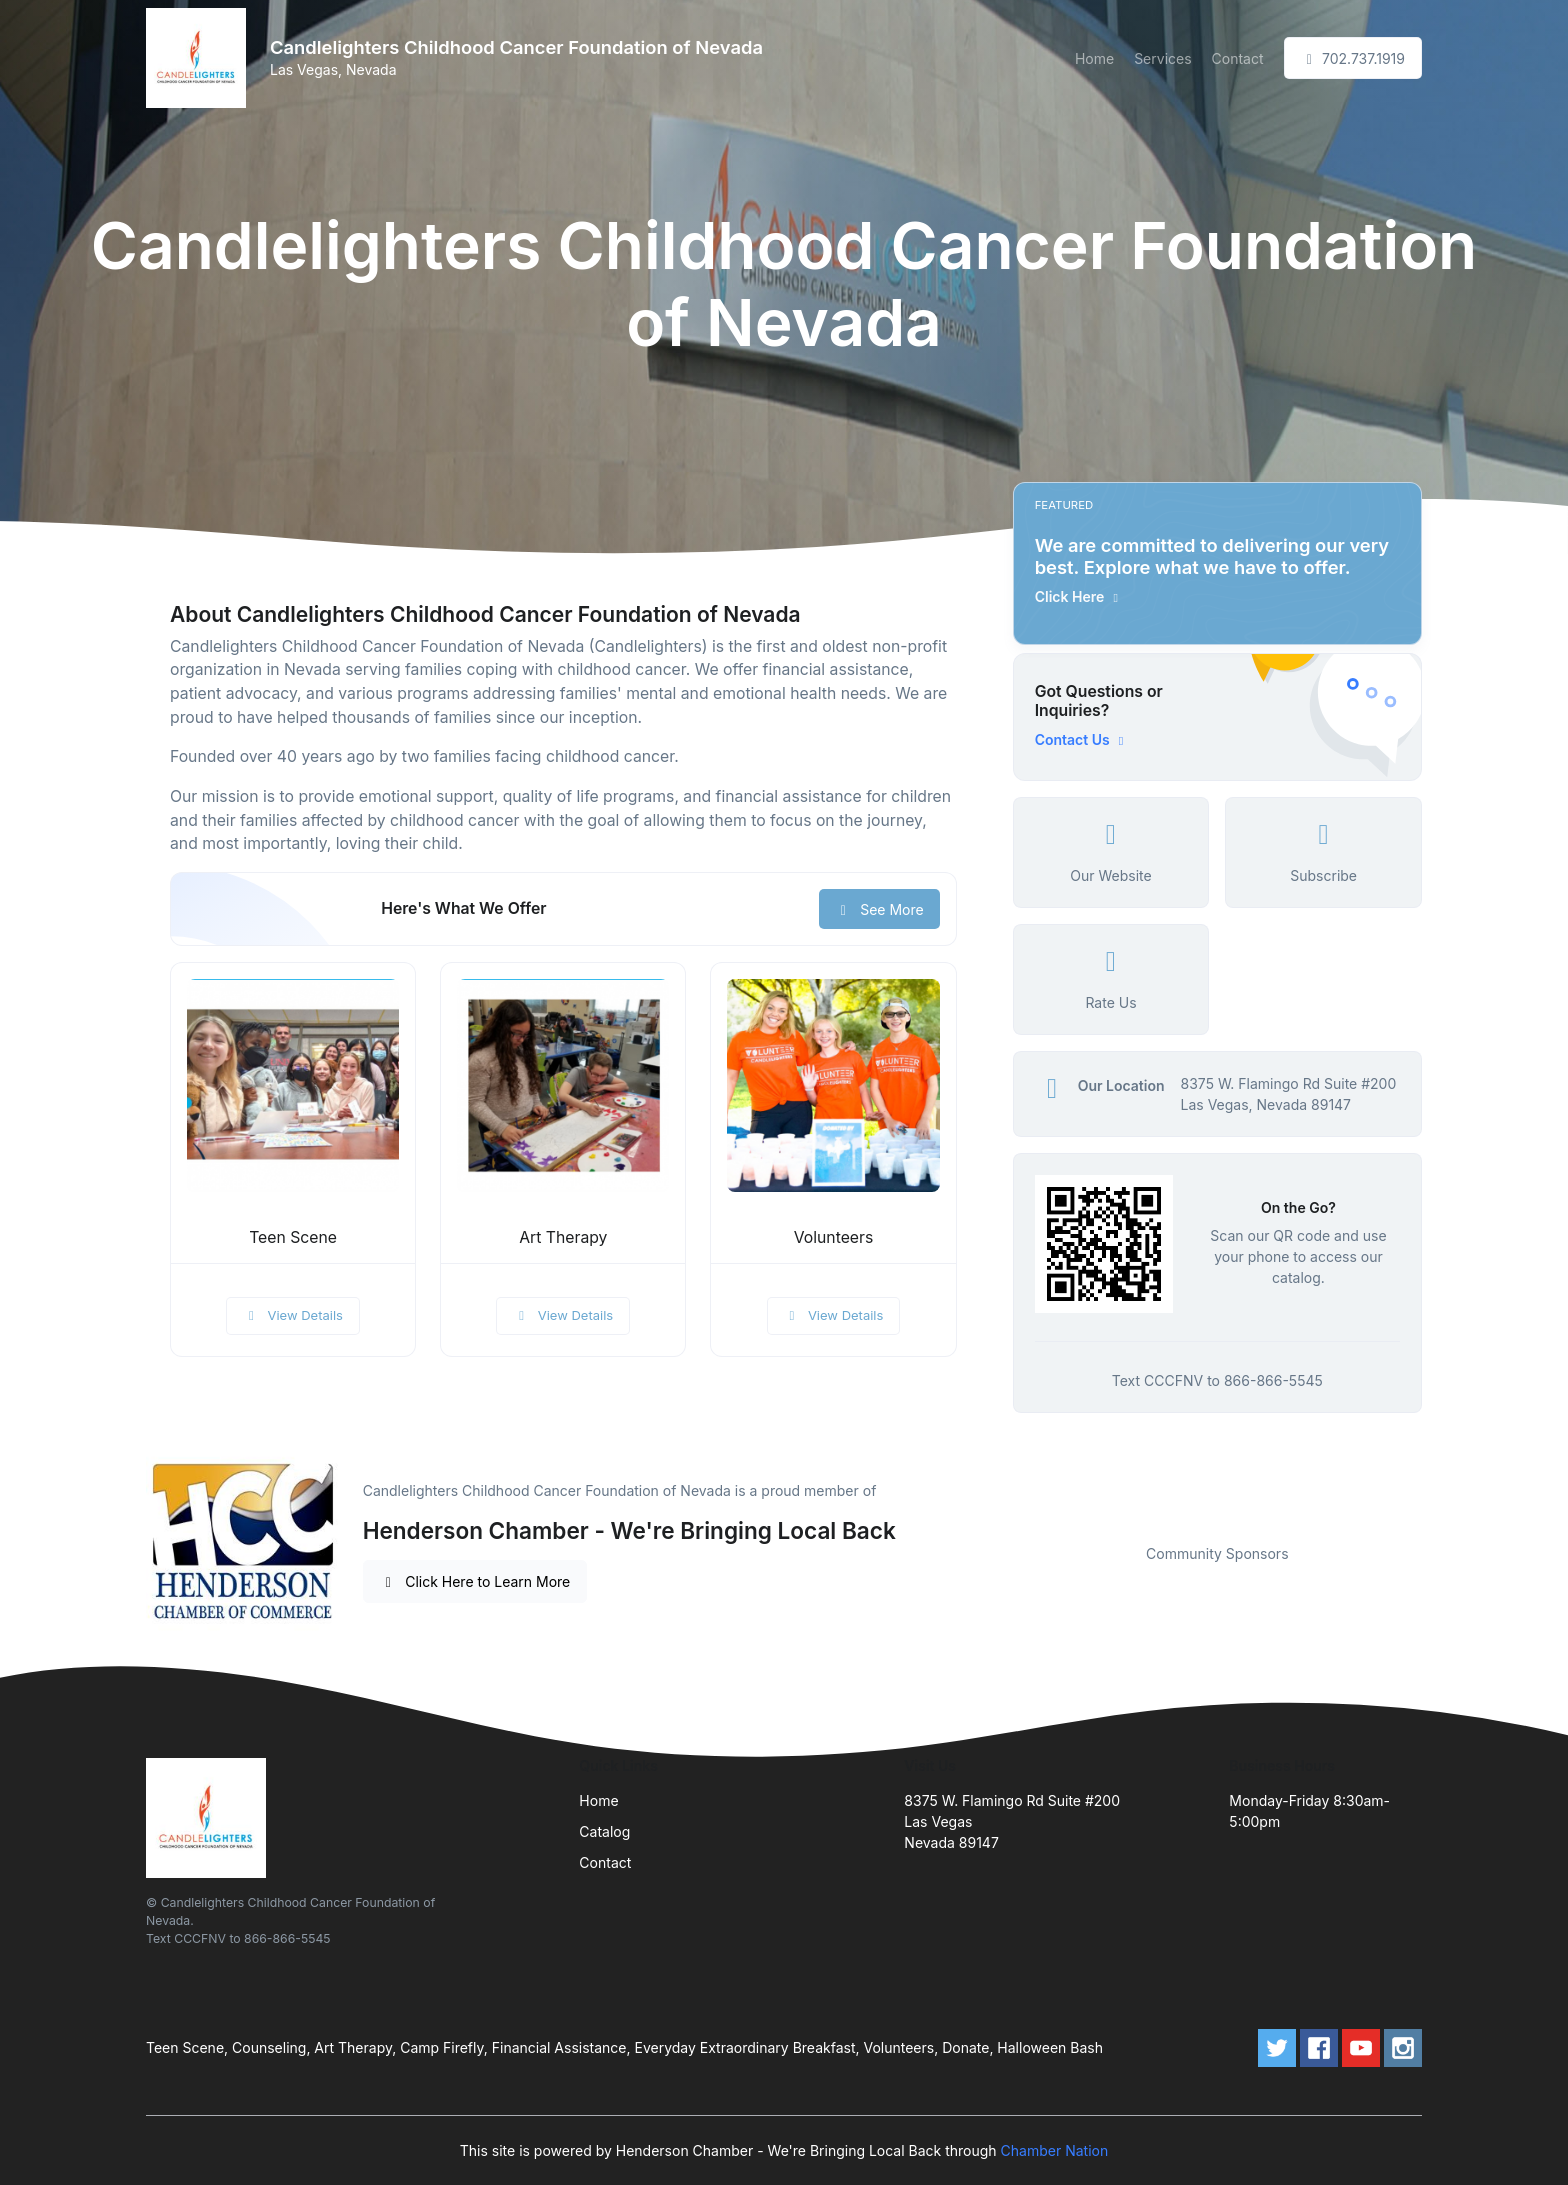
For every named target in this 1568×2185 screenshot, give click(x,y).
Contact (1238, 58)
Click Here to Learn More (475, 1581)
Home (1094, 58)
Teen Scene (293, 1237)
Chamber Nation (1055, 2150)
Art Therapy (563, 1237)
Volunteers (834, 1237)
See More (879, 909)
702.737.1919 (1353, 58)
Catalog (604, 1831)
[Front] (200, 58)
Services (1162, 58)
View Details (293, 1315)
